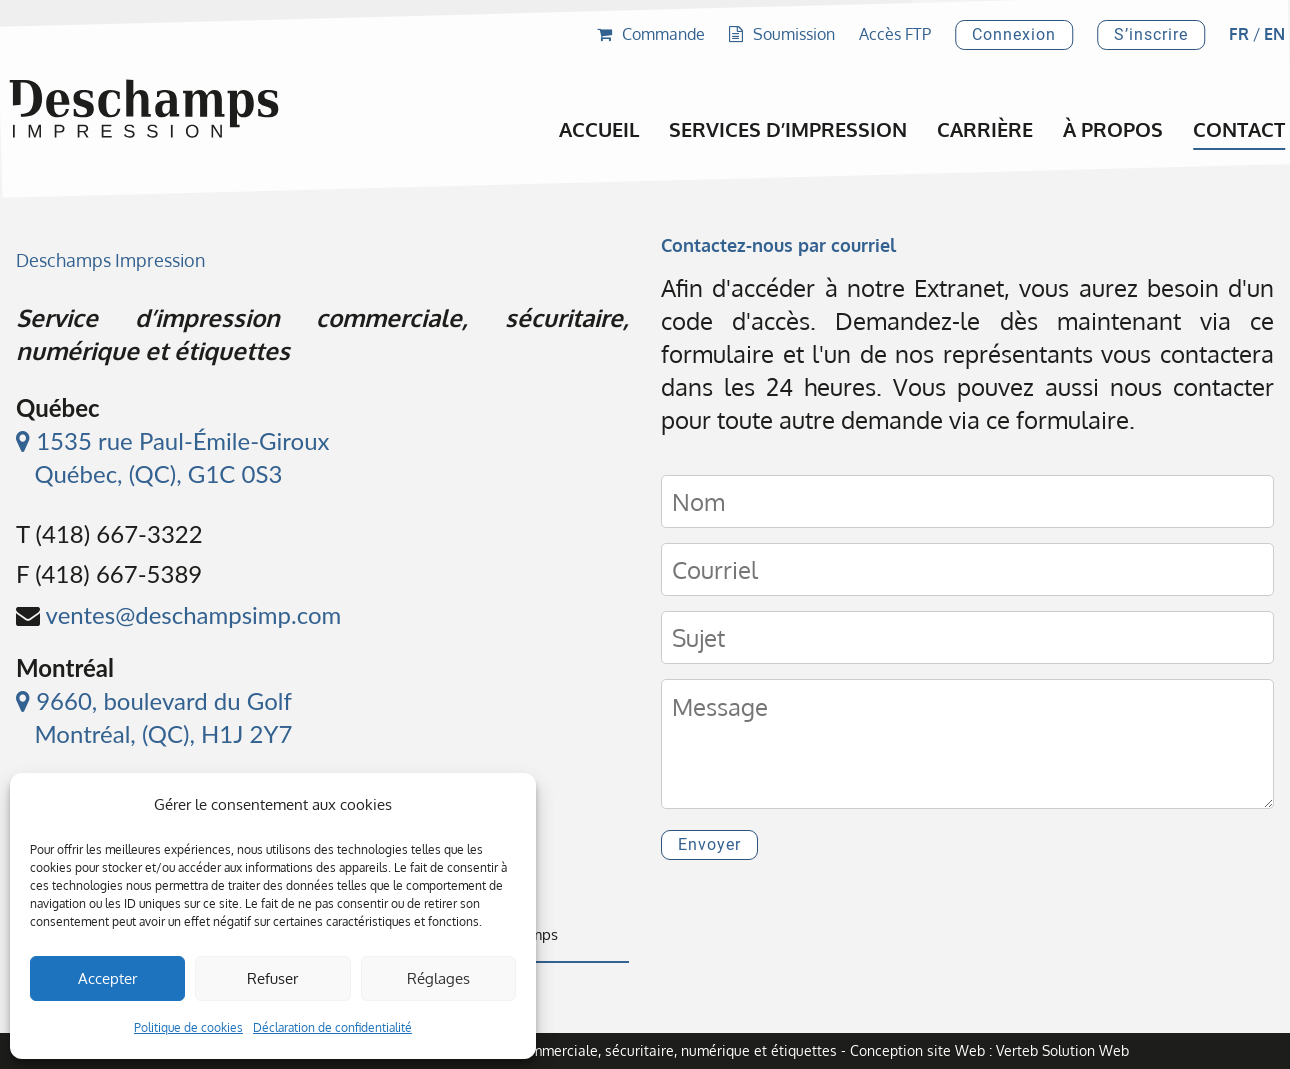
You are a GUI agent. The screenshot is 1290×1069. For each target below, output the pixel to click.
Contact (1239, 129)
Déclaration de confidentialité (332, 1027)
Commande (651, 34)
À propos (1113, 129)
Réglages (438, 978)
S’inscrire (1151, 34)
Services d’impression (788, 129)
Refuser (272, 978)
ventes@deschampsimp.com (194, 614)
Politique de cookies (188, 1027)
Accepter (107, 978)
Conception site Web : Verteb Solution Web (989, 1050)
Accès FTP (895, 34)
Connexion (1014, 34)
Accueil (599, 129)
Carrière (985, 129)
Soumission (782, 34)
